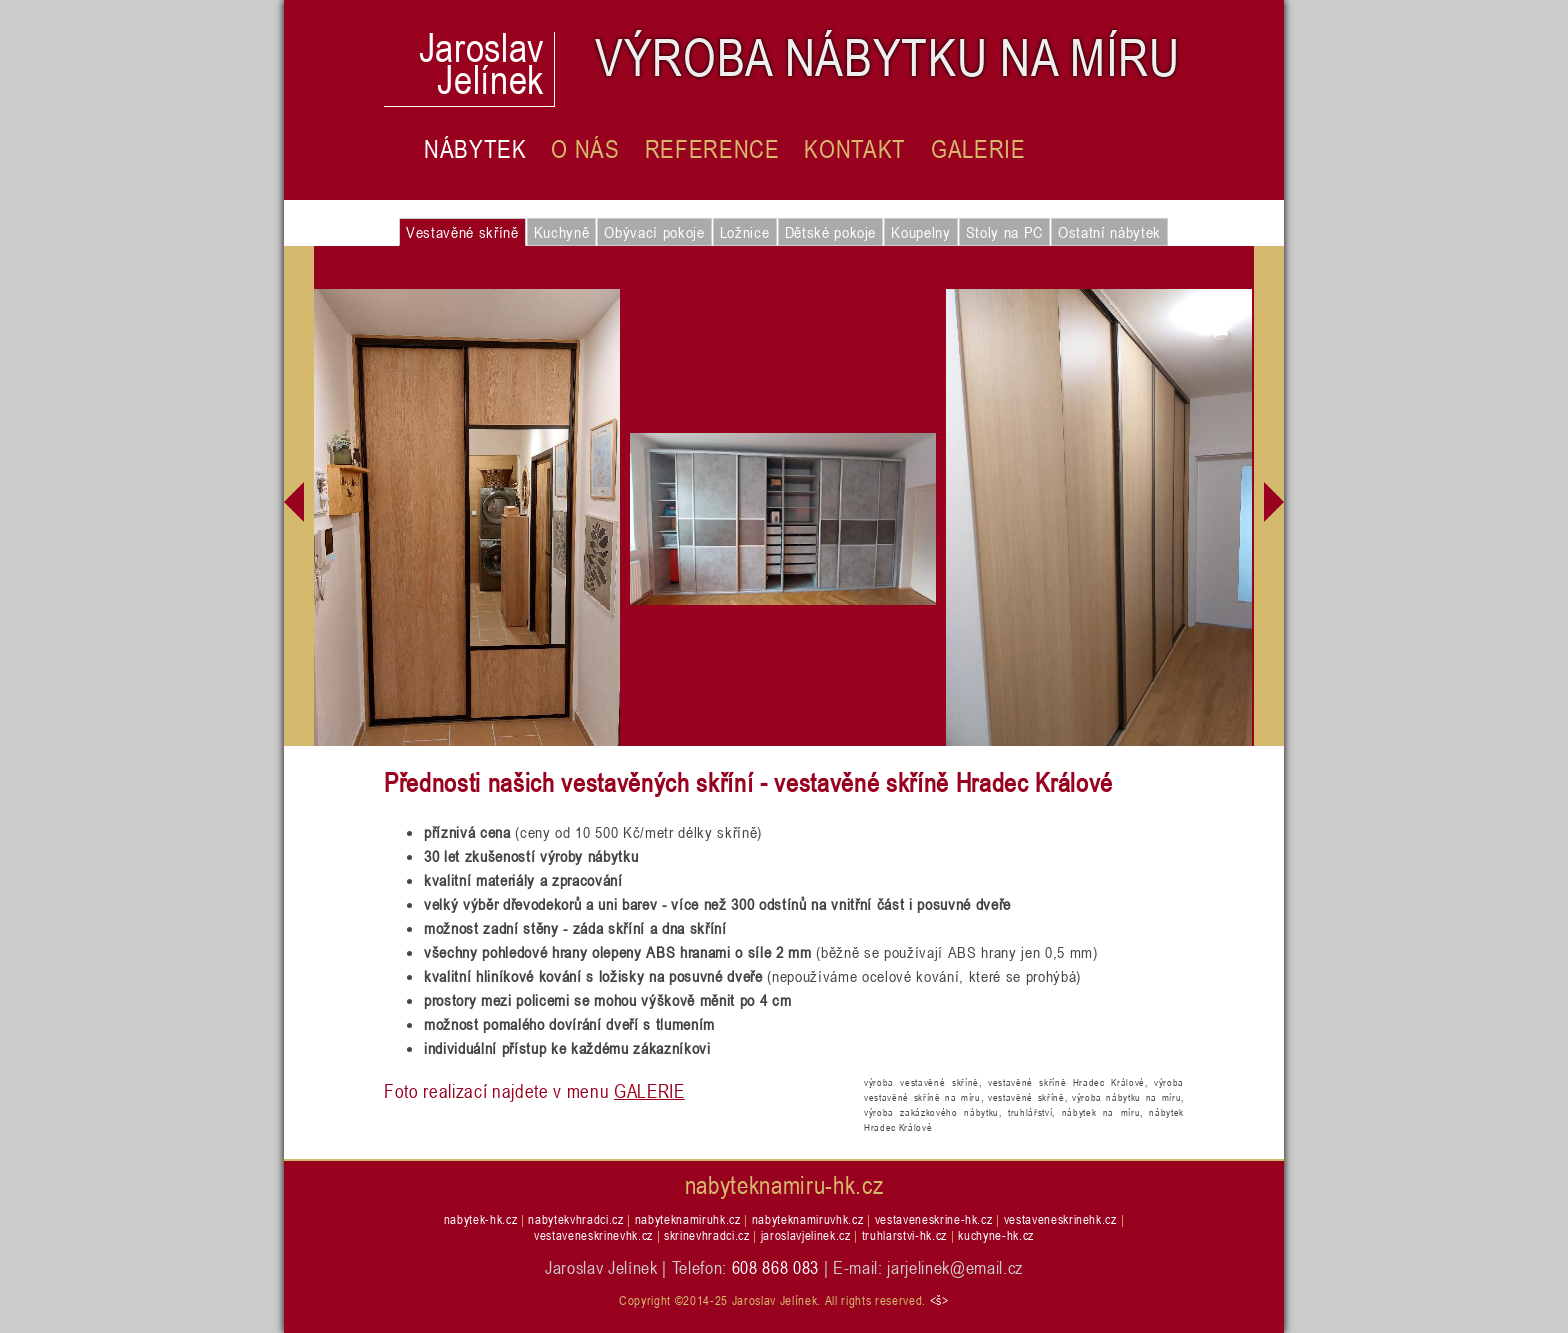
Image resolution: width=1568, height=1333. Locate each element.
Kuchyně (562, 232)
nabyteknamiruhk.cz (688, 1219)
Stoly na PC (1004, 232)
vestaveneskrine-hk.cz (934, 1219)
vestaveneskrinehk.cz (1060, 1219)
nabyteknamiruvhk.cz (808, 1219)
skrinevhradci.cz (707, 1235)
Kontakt (855, 149)
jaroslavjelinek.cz (806, 1235)
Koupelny (920, 232)
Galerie (978, 149)
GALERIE (649, 1090)
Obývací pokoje (654, 232)
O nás (585, 149)
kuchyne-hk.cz (996, 1235)
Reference (712, 149)
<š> (939, 1300)
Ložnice (745, 232)
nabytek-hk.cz (481, 1219)
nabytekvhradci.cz (575, 1219)
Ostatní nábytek (1109, 232)
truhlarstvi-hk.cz (904, 1235)
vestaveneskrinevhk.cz (593, 1235)
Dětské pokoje (831, 232)
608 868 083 (775, 1267)
